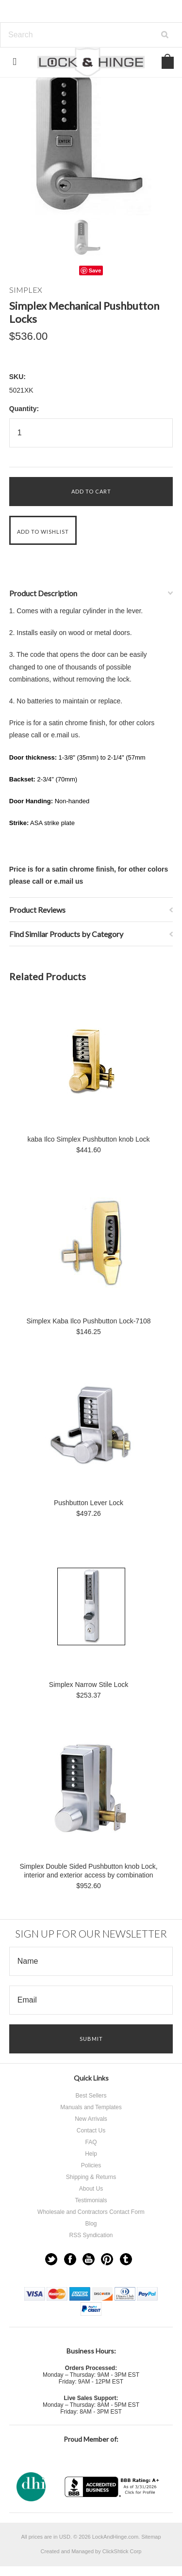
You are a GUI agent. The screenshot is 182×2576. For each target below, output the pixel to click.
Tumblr (126, 2259)
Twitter (51, 2259)
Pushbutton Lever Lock (88, 1503)
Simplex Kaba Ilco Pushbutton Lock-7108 (88, 1321)
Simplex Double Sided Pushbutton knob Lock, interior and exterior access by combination (88, 1870)
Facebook (70, 2259)
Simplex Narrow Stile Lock (88, 1684)
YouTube (89, 2259)
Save (95, 270)
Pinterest (107, 2259)
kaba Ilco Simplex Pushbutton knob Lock (88, 1139)
